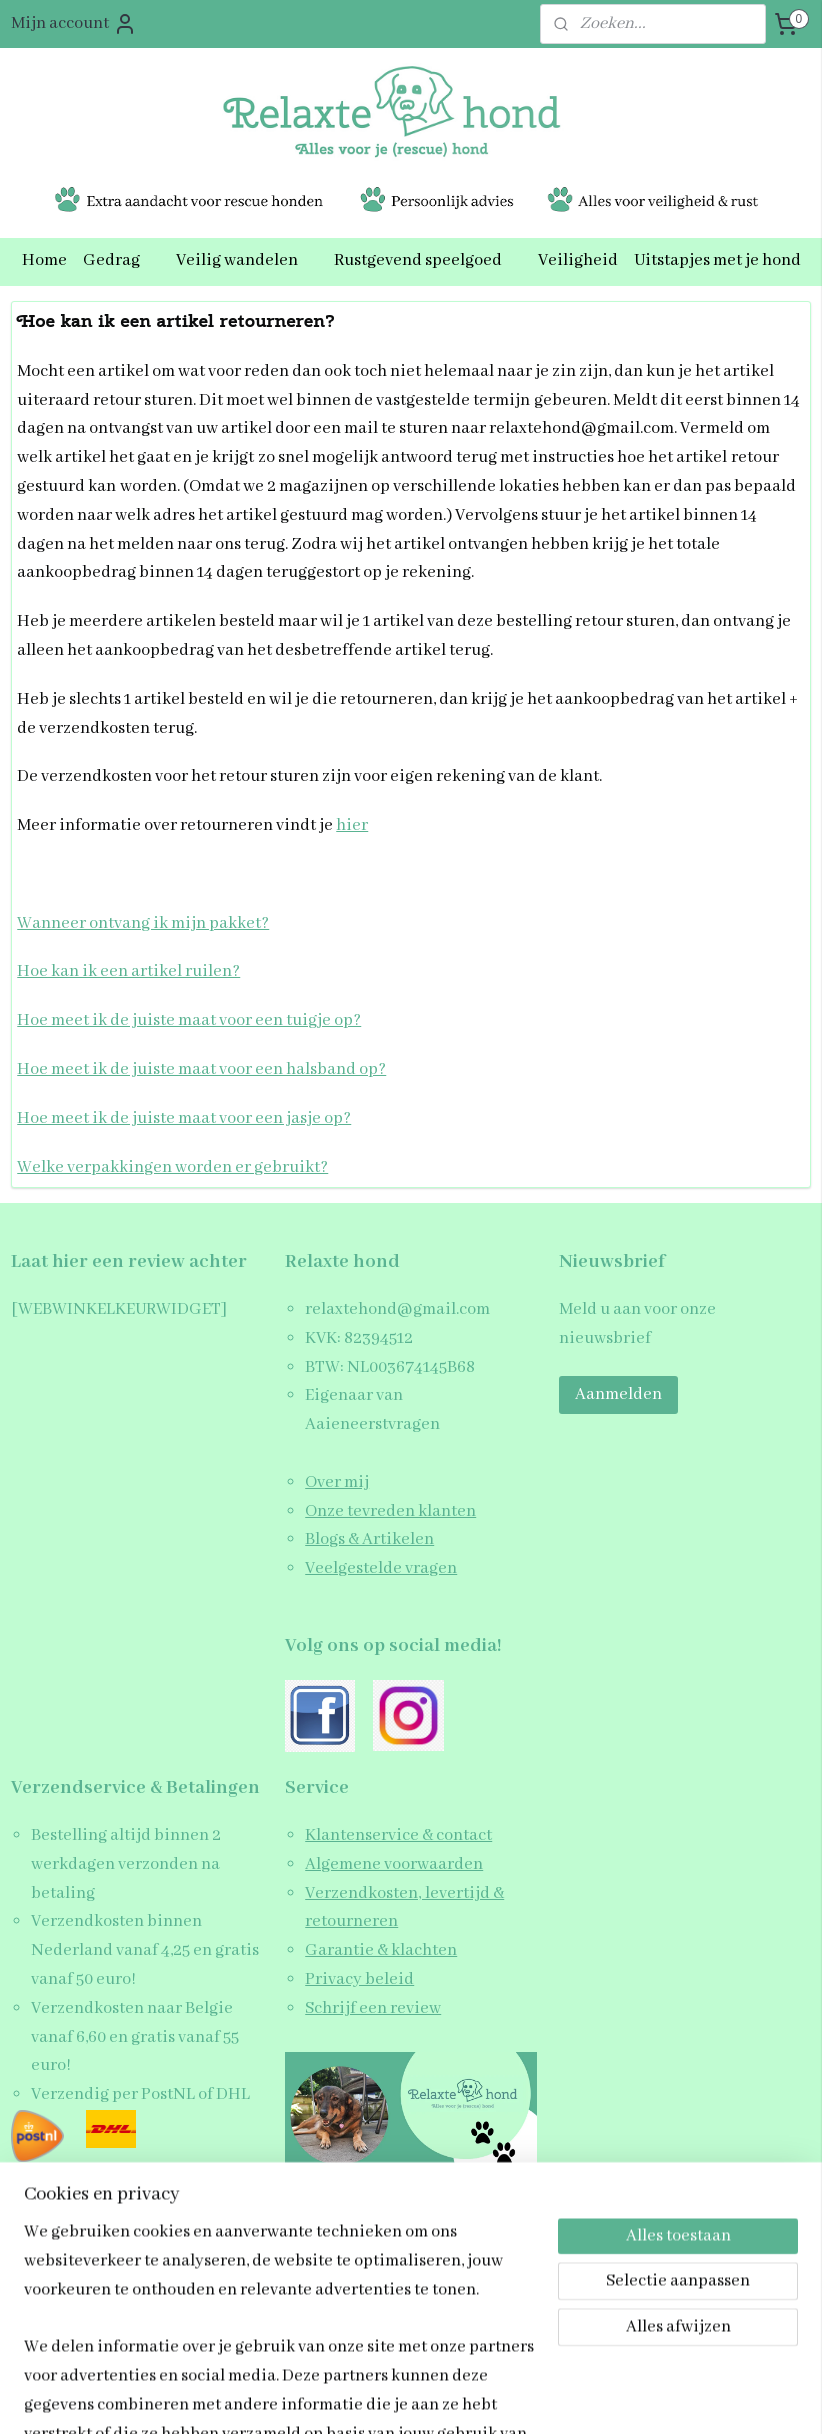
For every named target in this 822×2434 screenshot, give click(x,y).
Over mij (337, 1482)
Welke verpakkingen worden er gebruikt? (172, 1166)
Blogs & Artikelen (369, 1539)
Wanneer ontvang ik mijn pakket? (143, 922)
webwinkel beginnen (440, 2397)
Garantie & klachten (381, 1950)
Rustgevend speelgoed (428, 260)
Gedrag (121, 260)
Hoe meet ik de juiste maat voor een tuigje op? (189, 1020)
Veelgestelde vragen (381, 1568)
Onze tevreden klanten (390, 1511)
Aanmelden (618, 1394)
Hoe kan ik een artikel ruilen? (128, 971)
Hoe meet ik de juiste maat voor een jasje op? (184, 1118)
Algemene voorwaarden (394, 1864)
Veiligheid (578, 260)
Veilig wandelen (247, 260)
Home (44, 260)
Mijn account (74, 24)
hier (352, 825)
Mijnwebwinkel (582, 2397)
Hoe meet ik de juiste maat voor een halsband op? (201, 1069)
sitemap (350, 2397)
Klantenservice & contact (398, 1835)
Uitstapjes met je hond (717, 260)
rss (381, 2397)
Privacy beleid (359, 1979)
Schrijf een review (373, 2008)
